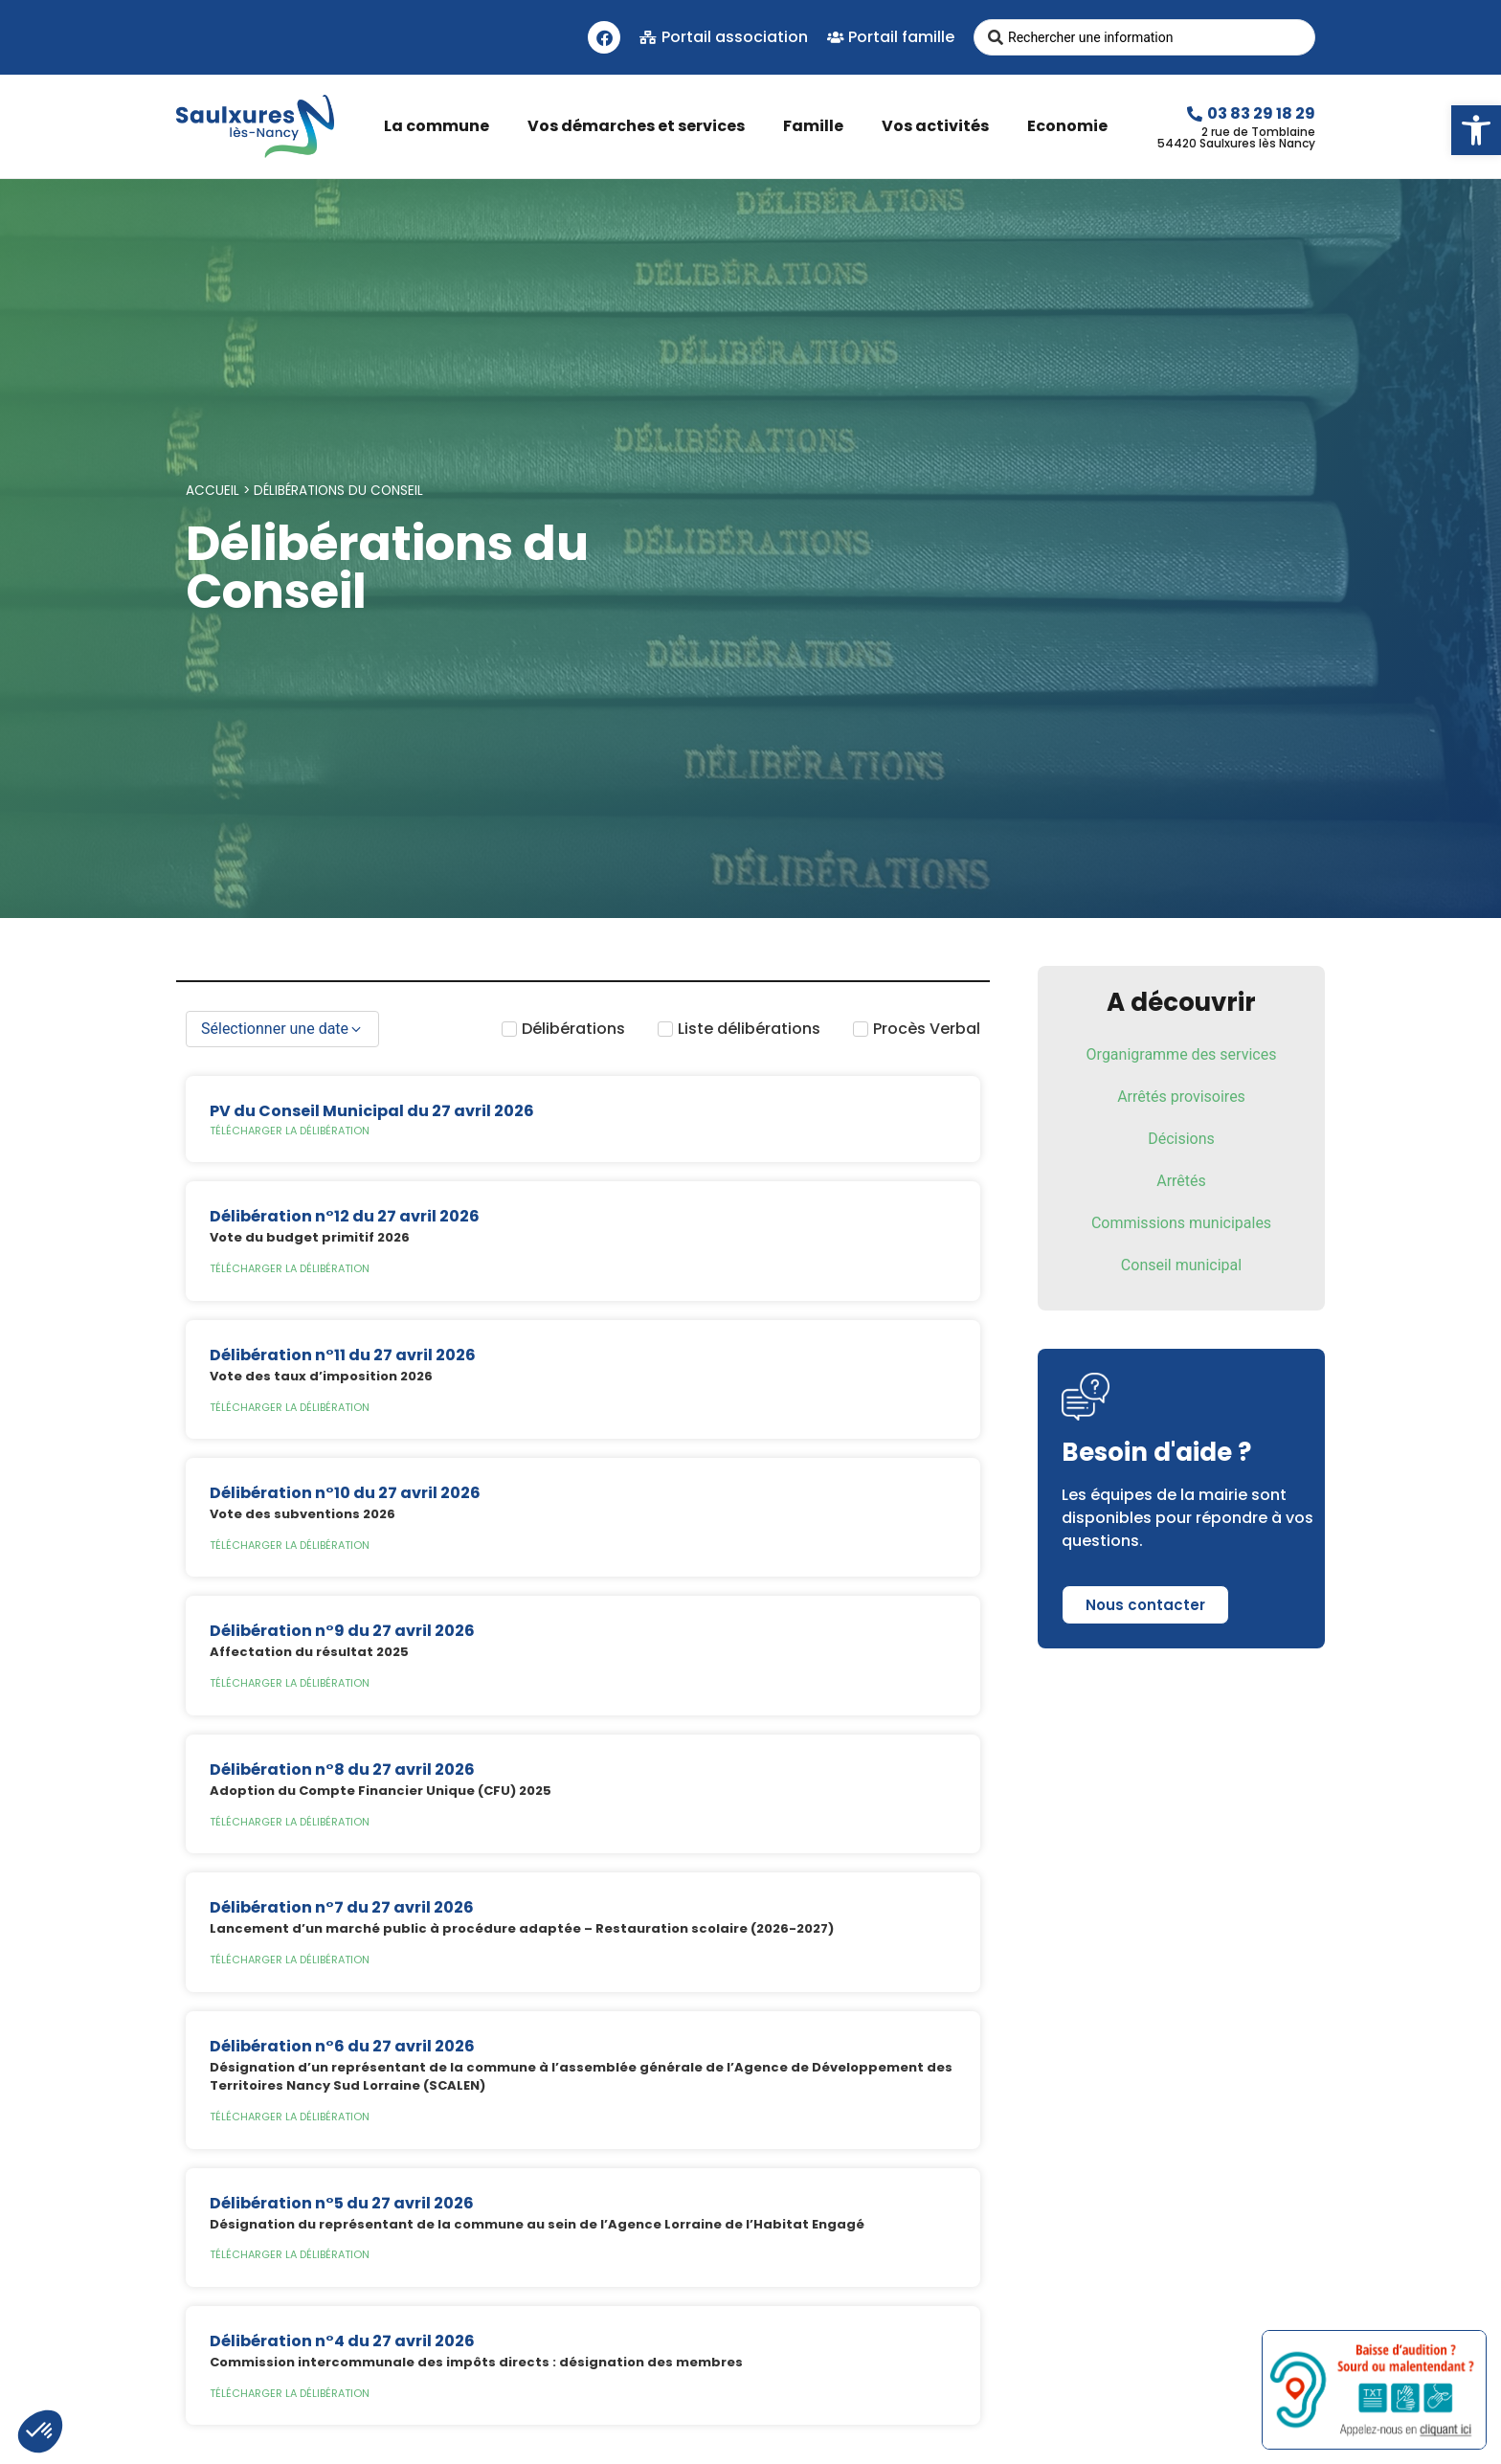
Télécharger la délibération (290, 1130)
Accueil (212, 491)
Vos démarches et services (640, 126)
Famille (818, 126)
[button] (1476, 130)
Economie (1072, 126)
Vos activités (940, 126)
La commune (441, 126)
